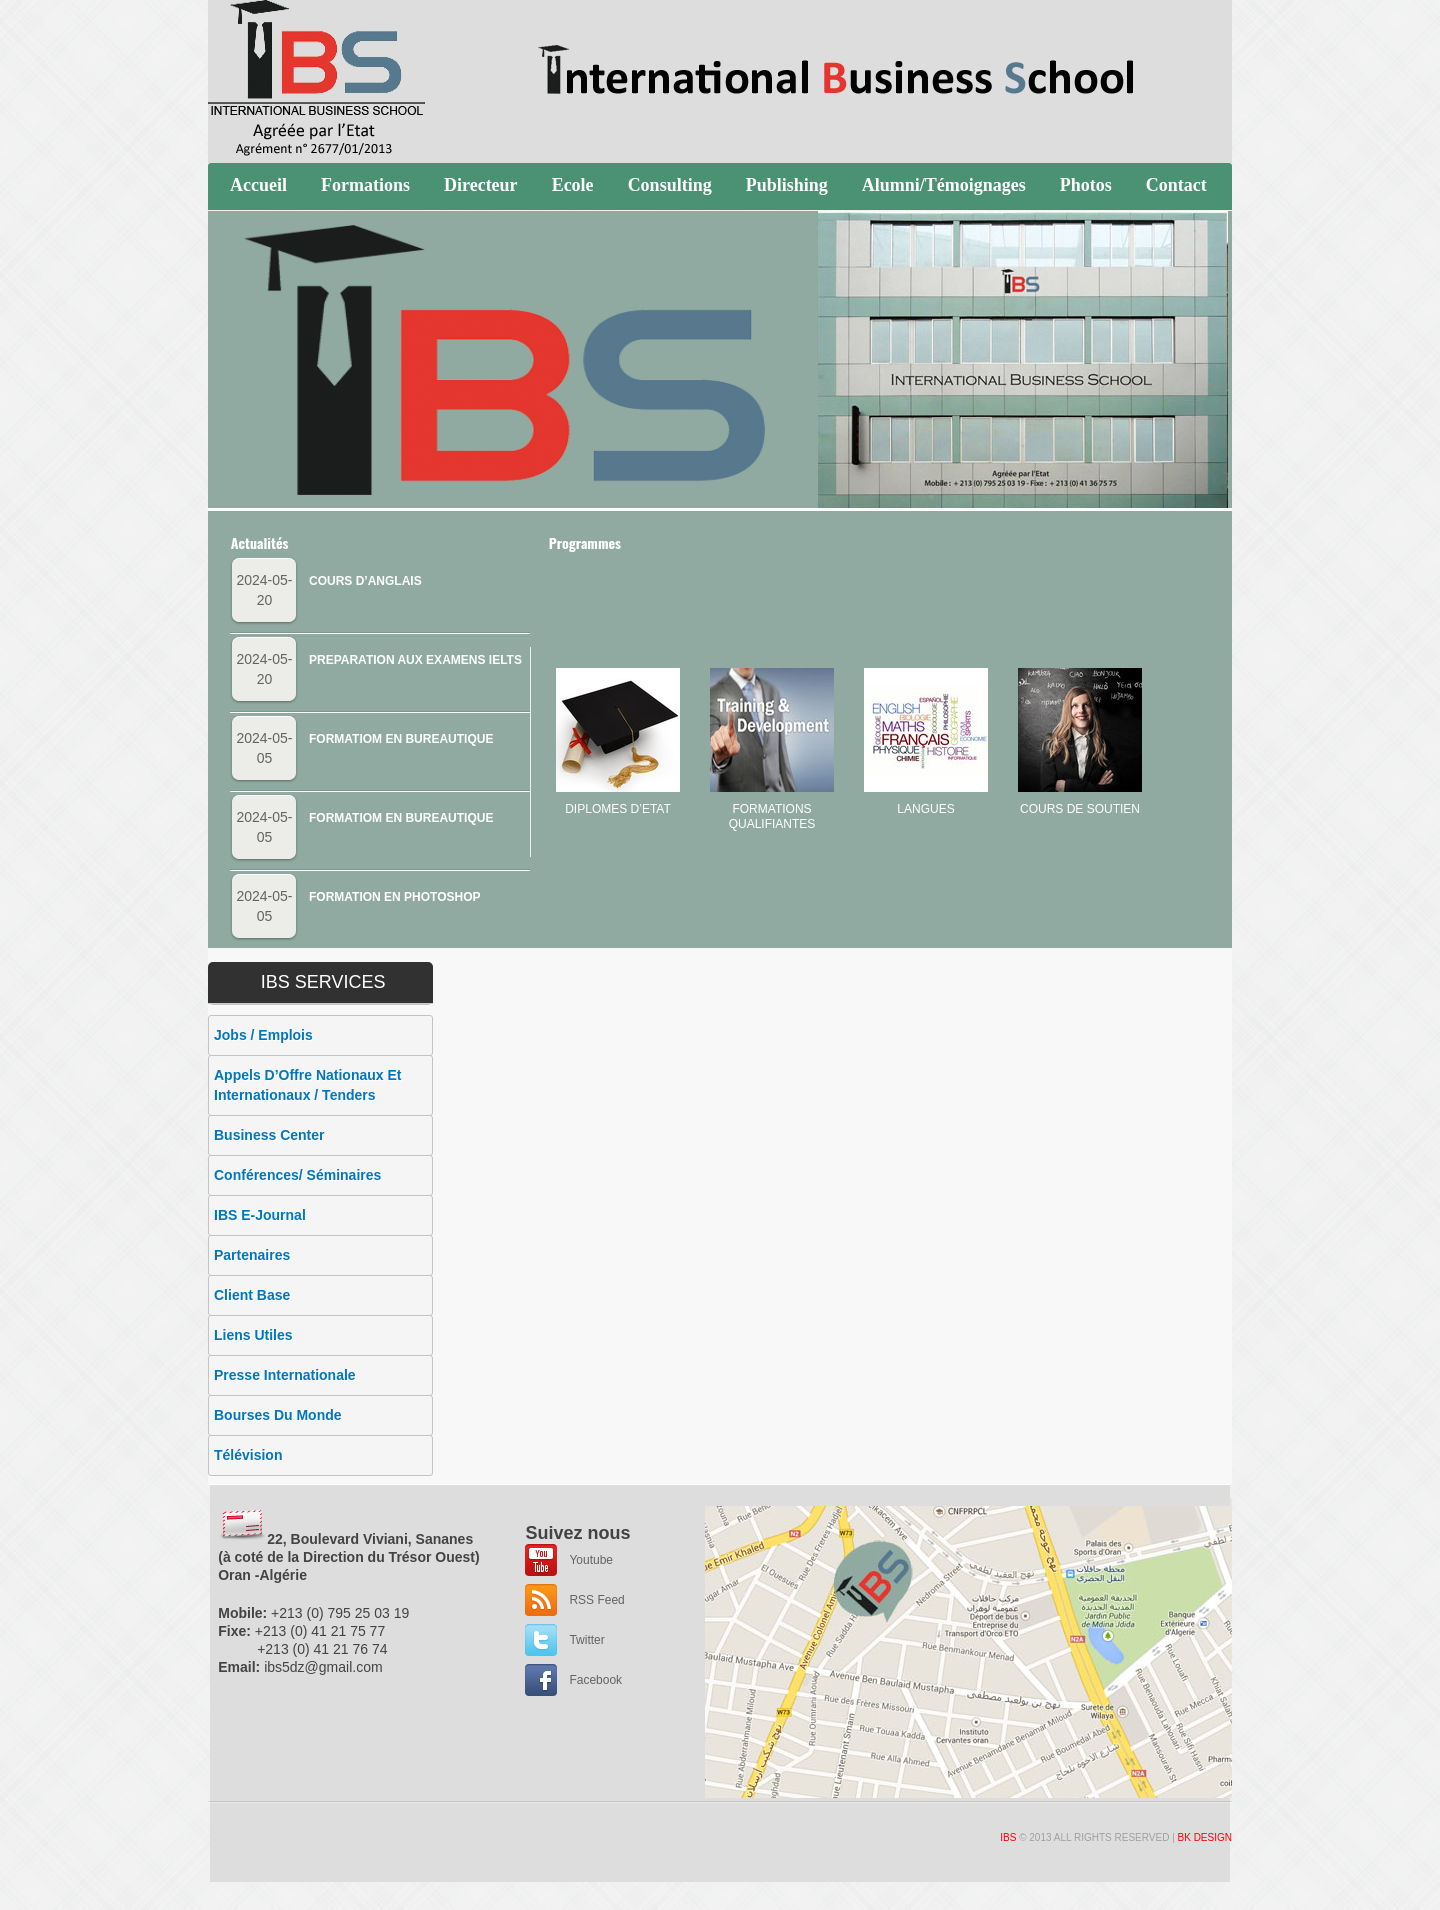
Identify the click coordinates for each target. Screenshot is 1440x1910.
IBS (1008, 1837)
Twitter (586, 1640)
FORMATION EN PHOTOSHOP (395, 897)
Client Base (252, 1295)
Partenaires (252, 1255)
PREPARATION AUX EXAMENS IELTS (415, 660)
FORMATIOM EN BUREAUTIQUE (401, 739)
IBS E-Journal (260, 1215)
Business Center (269, 1135)
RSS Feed (596, 1600)
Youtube (591, 1560)
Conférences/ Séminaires (297, 1175)
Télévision (248, 1455)
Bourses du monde (278, 1415)
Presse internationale (285, 1375)
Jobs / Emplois (263, 1035)
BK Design (1205, 1837)
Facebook (595, 1680)
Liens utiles (253, 1335)
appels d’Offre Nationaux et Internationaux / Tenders (307, 1085)
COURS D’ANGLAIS (365, 581)
